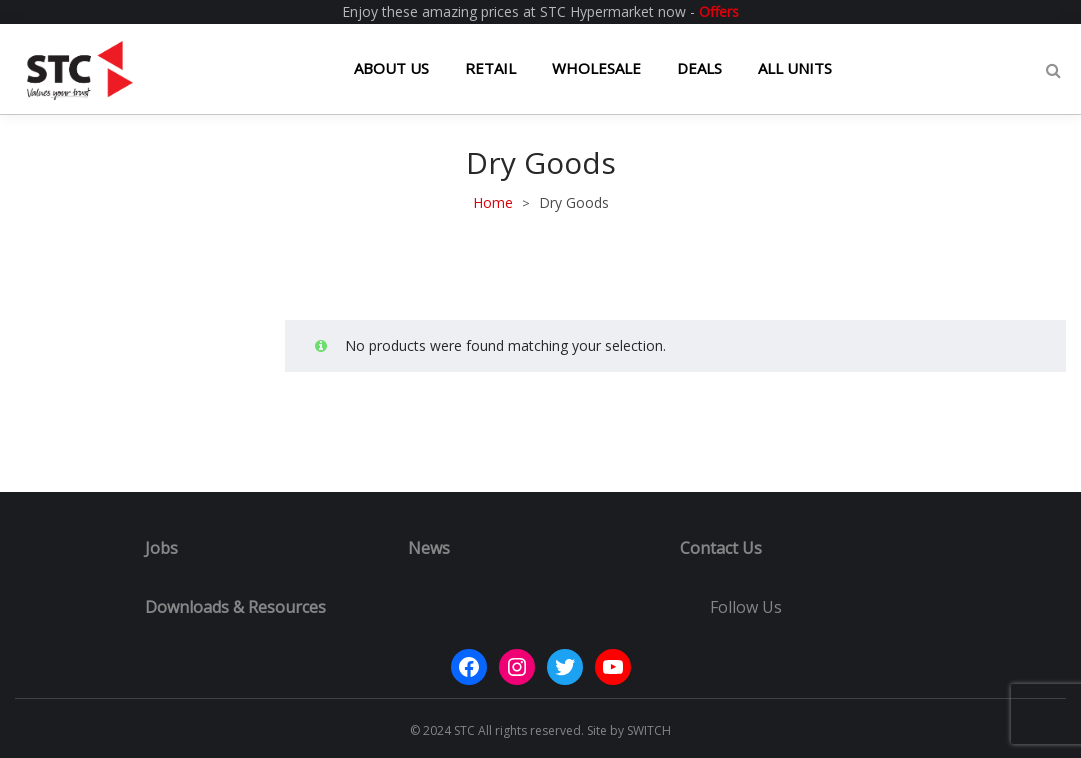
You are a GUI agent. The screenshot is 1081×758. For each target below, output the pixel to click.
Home (493, 202)
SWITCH (649, 730)
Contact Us (721, 548)
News (429, 548)
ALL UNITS (795, 68)
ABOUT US (391, 68)
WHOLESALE (596, 68)
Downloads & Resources (235, 607)
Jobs (161, 548)
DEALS (699, 68)
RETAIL (490, 68)
